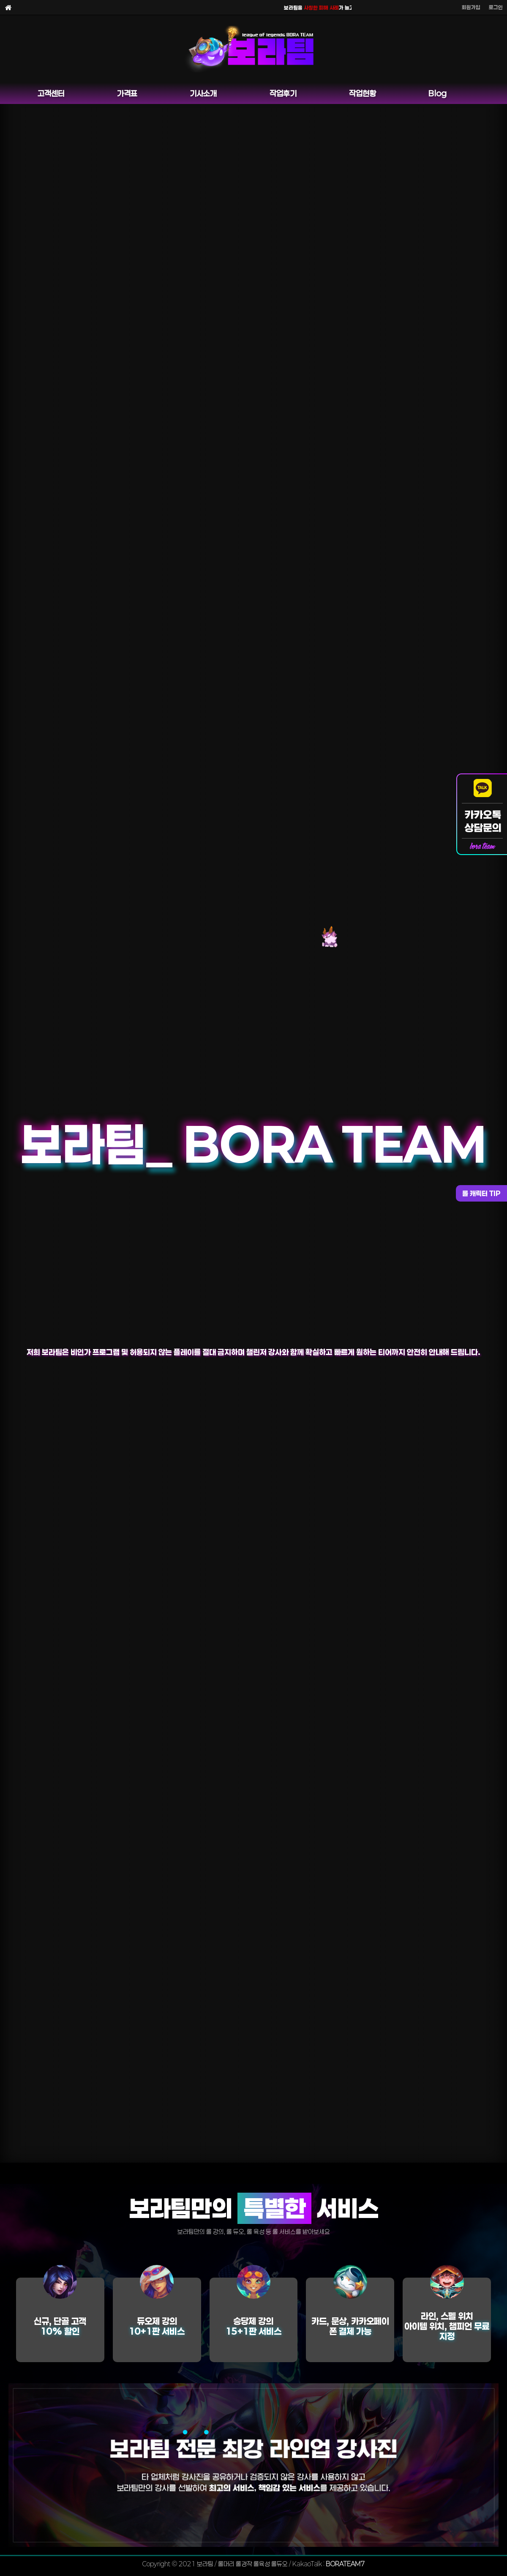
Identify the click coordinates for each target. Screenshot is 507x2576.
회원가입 (471, 7)
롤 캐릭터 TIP (481, 1193)
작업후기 (283, 93)
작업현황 (362, 93)
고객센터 (51, 93)
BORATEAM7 (345, 2564)
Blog (437, 93)
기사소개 (203, 93)
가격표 (127, 93)
